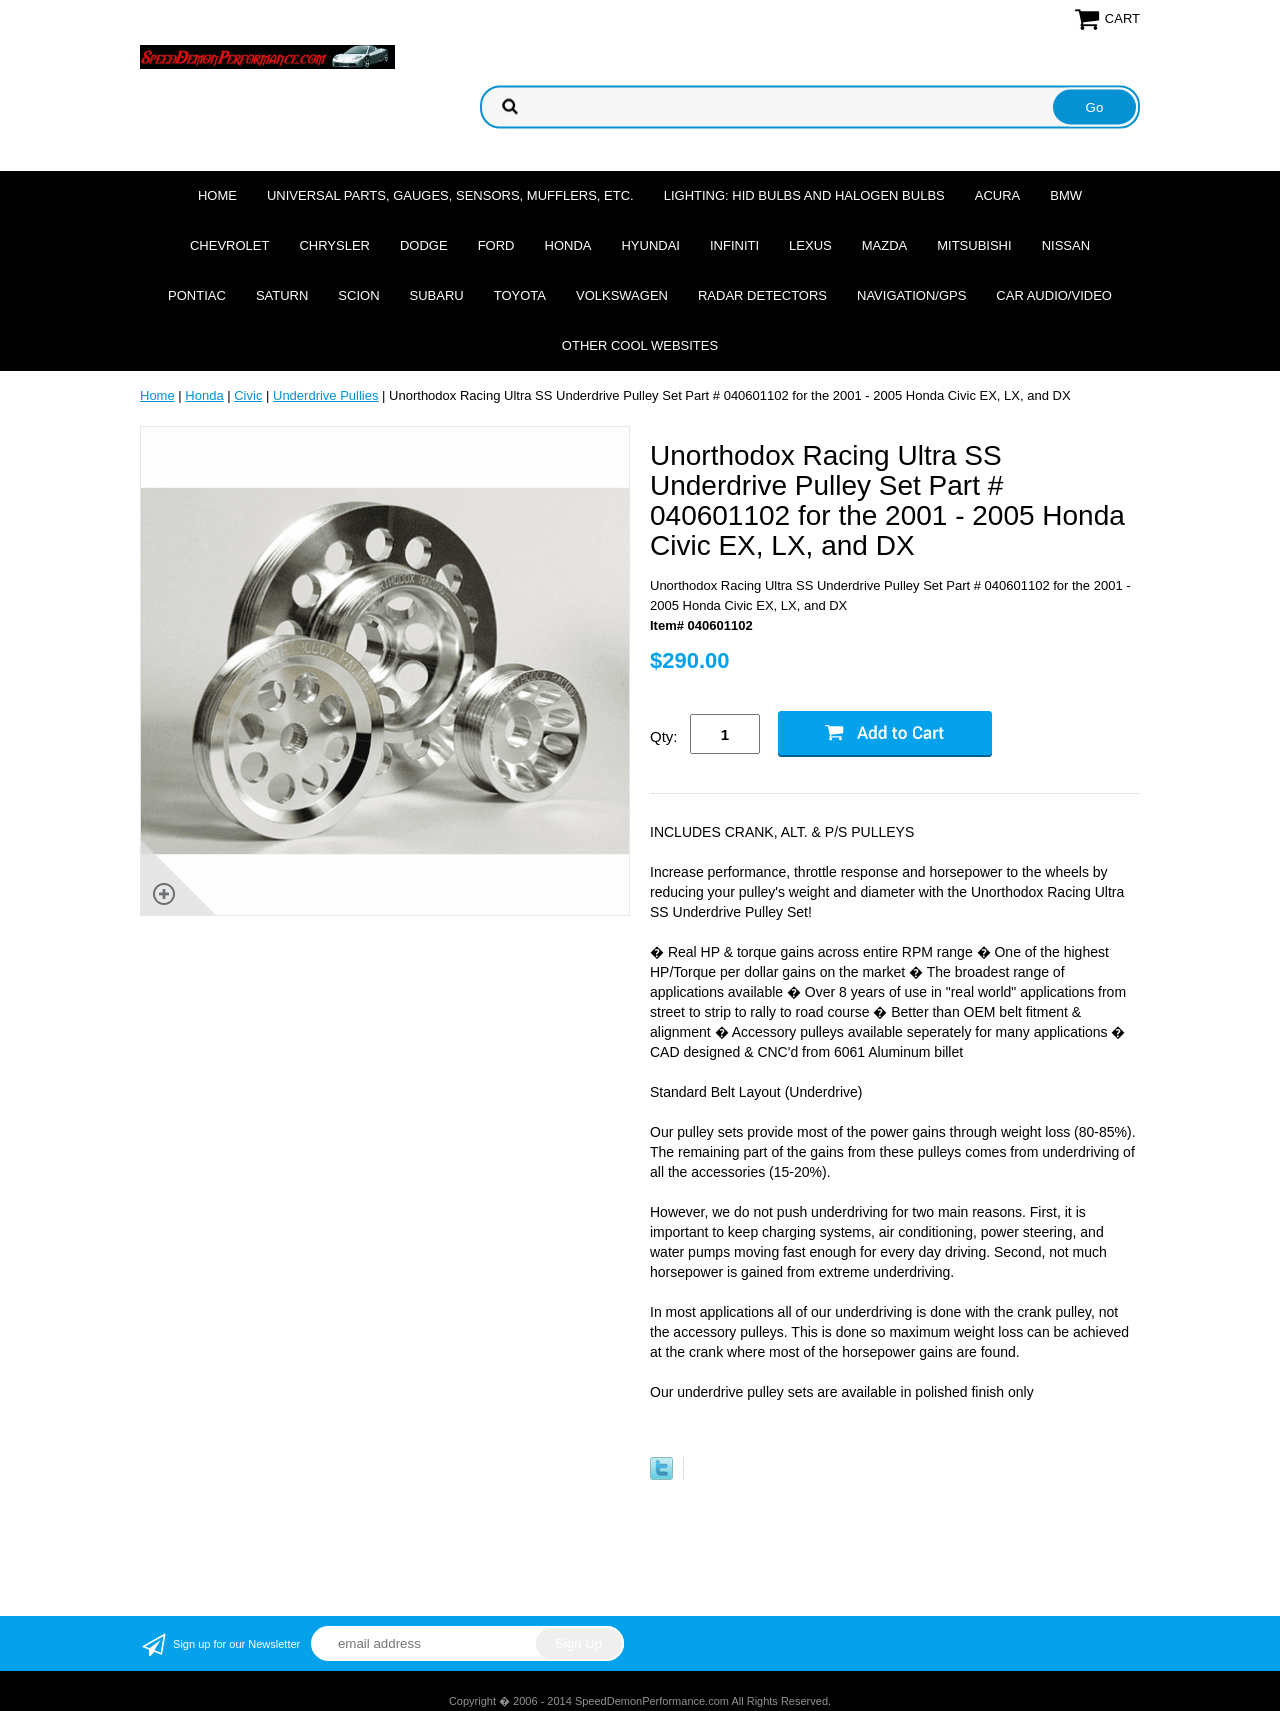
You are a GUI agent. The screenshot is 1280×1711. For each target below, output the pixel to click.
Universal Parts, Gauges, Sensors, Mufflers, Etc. (450, 195)
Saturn (282, 295)
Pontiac (197, 295)
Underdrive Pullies (326, 395)
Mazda (885, 245)
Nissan (1066, 245)
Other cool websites (640, 345)
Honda (568, 245)
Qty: (664, 736)
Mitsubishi (974, 245)
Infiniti (734, 245)
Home (217, 195)
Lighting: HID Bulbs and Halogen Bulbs (804, 195)
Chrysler (334, 245)
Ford (496, 245)
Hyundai (650, 245)
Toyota (520, 295)
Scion (358, 295)
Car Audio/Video (1054, 295)
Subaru (437, 295)
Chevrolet (229, 245)
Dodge (424, 245)
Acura (998, 195)
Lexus (810, 245)
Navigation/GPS (911, 295)
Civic (248, 395)
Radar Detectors (762, 295)
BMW (1066, 195)
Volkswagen (622, 295)
